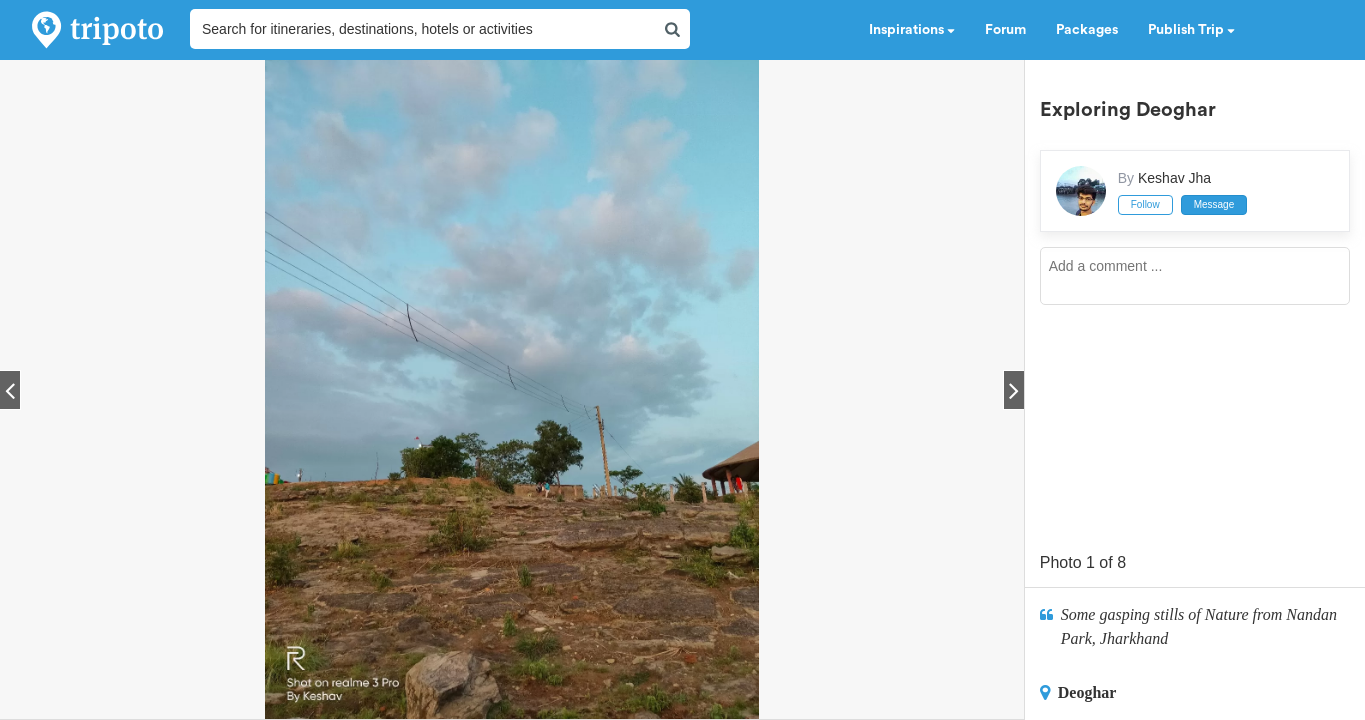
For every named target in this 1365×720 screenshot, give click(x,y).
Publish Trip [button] (1191, 30)
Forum (1005, 30)
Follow (1145, 204)
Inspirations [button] (912, 30)
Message (1214, 204)
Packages (1087, 30)
